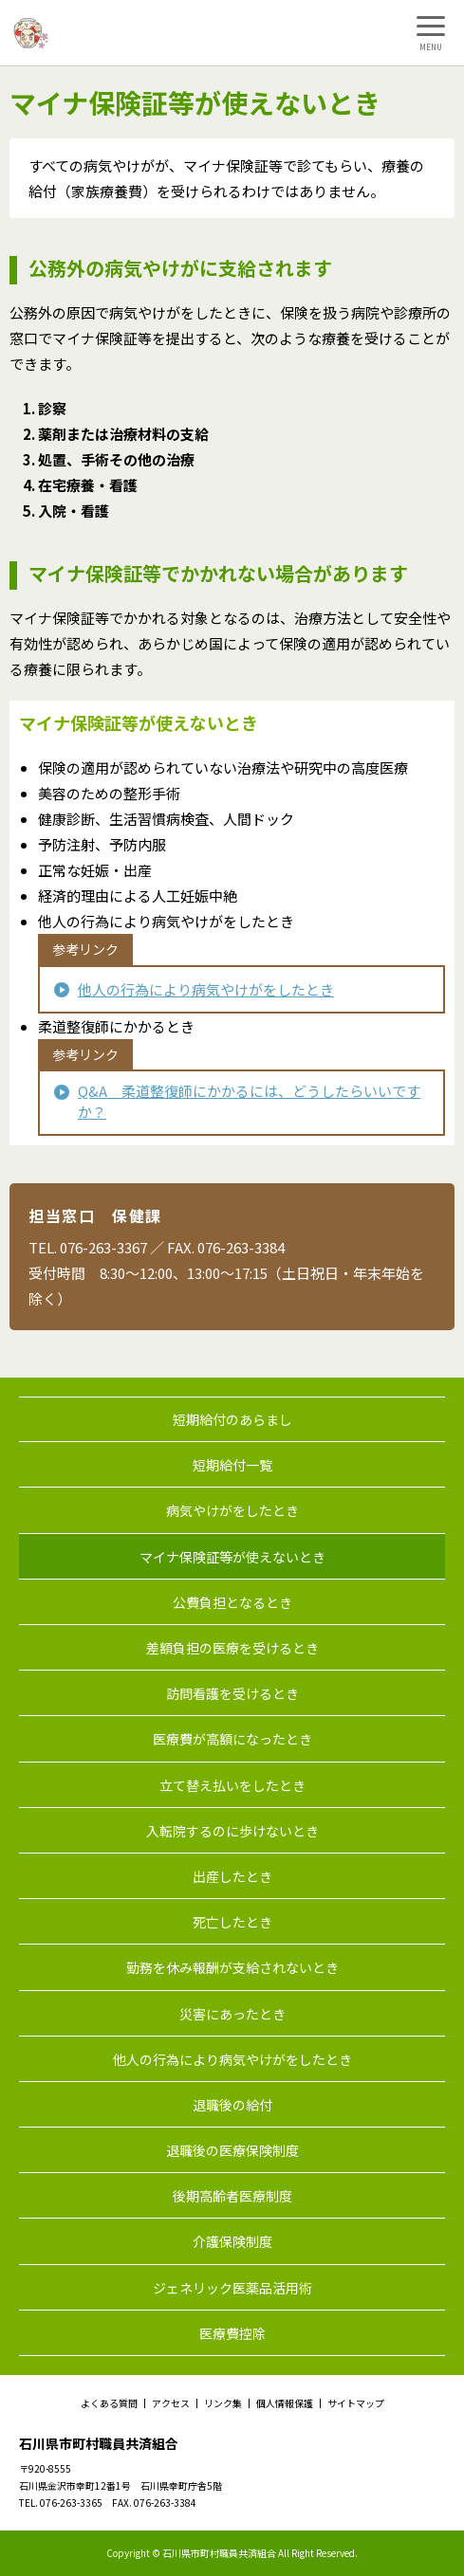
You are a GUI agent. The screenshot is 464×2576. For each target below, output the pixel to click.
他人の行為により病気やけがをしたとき (206, 989)
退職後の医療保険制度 (232, 2150)
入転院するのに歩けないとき (232, 1830)
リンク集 (223, 2403)
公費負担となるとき (232, 1602)
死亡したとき (232, 1921)
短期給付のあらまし (232, 1419)
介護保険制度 (232, 2241)
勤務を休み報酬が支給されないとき (232, 1967)
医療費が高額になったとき (232, 1738)
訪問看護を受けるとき (232, 1693)
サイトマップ (355, 2403)
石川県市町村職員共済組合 (98, 2443)
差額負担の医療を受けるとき (232, 1647)
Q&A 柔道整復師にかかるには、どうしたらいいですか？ (249, 1102)
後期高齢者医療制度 (232, 2195)
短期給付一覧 (232, 1464)
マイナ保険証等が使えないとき (232, 1556)
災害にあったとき (232, 2013)
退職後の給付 (232, 2104)
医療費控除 (232, 2333)
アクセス (171, 2403)
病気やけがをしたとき (232, 1510)
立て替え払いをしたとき (232, 1785)
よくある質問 (109, 2403)
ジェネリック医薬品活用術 (232, 2287)
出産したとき (232, 1876)
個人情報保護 (284, 2403)
